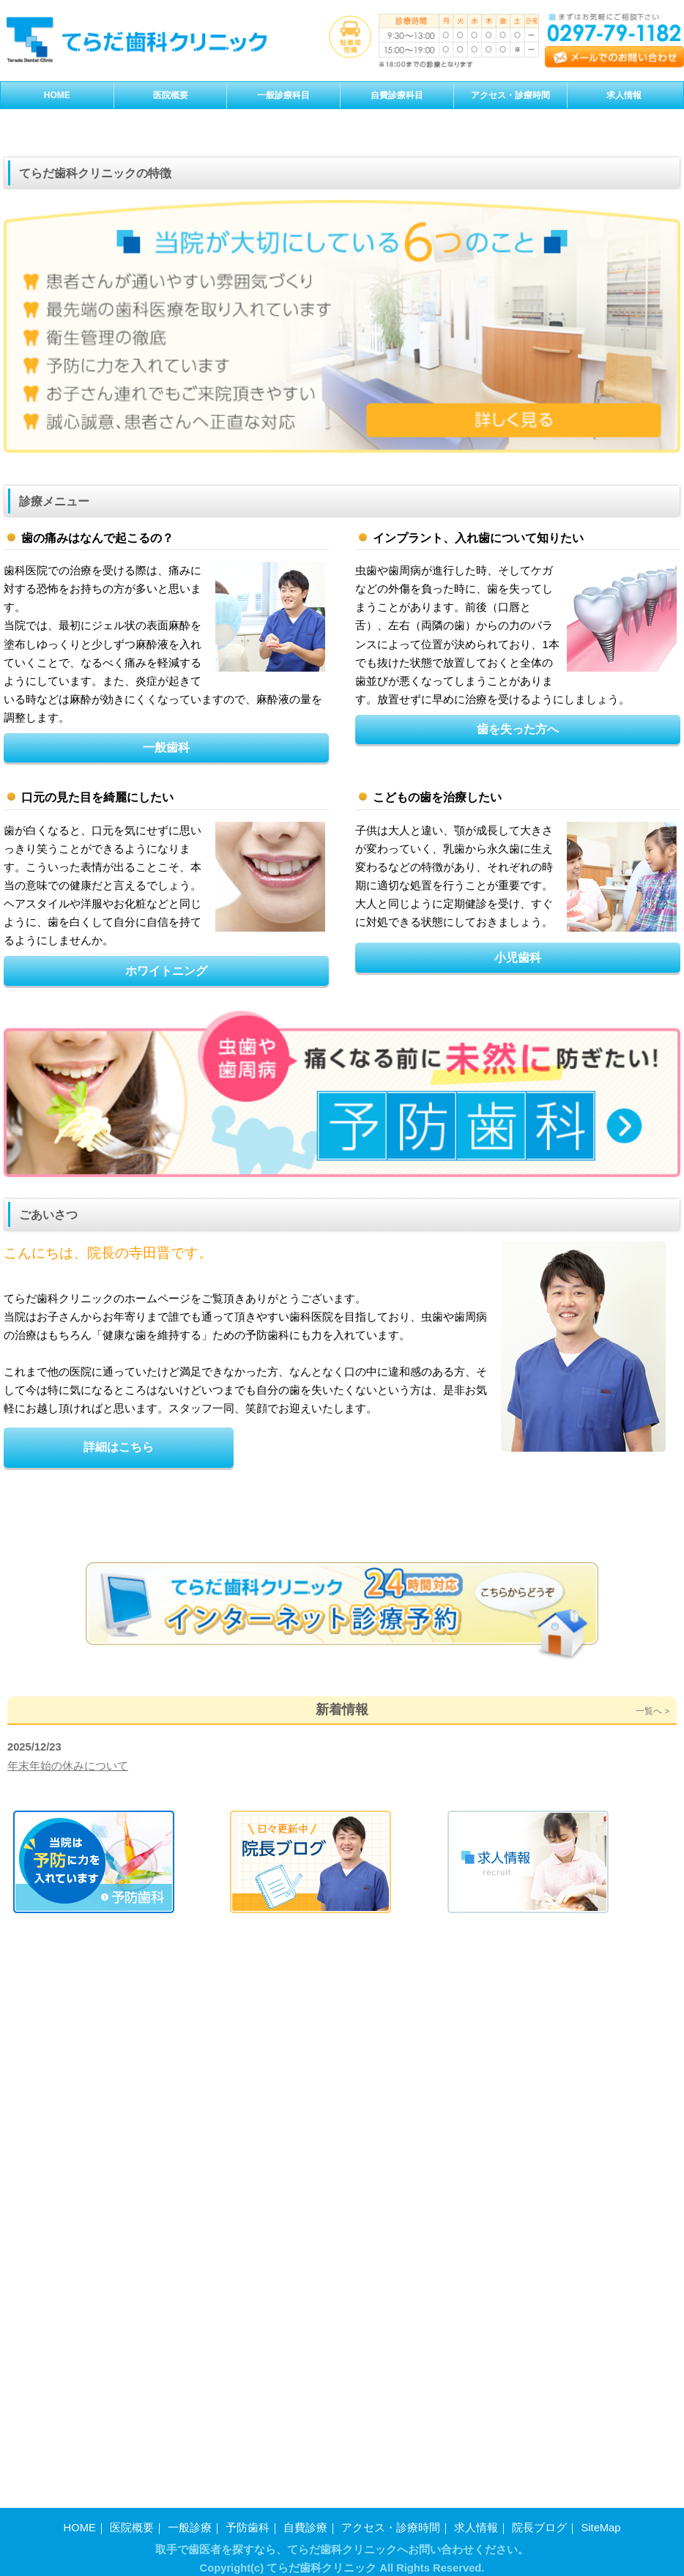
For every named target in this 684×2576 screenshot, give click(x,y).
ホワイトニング (166, 1344)
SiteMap (600, 2519)
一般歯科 (166, 1120)
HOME (80, 2519)
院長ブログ (539, 2519)
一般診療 (190, 2519)
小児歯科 (517, 1330)
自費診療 (305, 2519)
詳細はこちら (118, 1820)
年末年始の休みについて (67, 2311)
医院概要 (132, 2519)
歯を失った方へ (518, 1102)
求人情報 (476, 2519)
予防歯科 (247, 2519)
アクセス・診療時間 (390, 2519)
